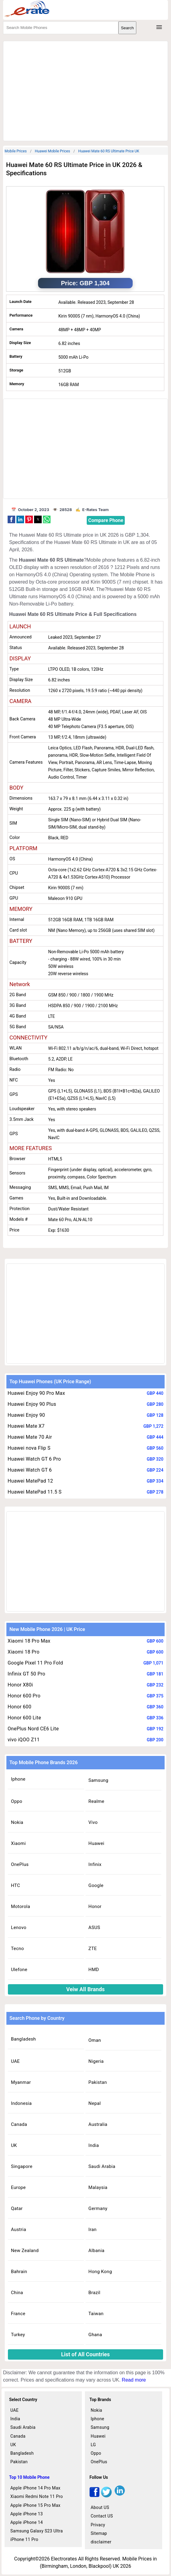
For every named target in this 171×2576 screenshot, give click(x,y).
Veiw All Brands (85, 1989)
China (17, 2292)
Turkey (18, 2334)
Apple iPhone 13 (26, 2513)
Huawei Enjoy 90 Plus (32, 1404)
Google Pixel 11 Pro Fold (35, 1663)
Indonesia (21, 2103)
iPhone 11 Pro (24, 2539)
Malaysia (98, 2187)
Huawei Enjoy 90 (26, 1415)
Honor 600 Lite (24, 1718)
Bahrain (19, 2271)
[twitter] (106, 2496)
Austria (18, 2229)
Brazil (94, 2292)
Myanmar (21, 2082)
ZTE (93, 1948)
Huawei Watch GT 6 (30, 1470)
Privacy (98, 2524)
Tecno (17, 1948)
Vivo (93, 1822)
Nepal (95, 2103)
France (18, 2313)
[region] (84, 90)
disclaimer (101, 2541)
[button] (11, 519)
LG (93, 2444)
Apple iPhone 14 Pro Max (35, 2487)
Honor (95, 1906)
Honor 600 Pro (24, 1696)
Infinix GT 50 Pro (26, 1674)
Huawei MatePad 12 (30, 1481)
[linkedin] (120, 2496)
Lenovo (18, 1927)
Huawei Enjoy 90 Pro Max (36, 1393)
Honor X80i (20, 1685)
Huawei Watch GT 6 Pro (34, 1459)
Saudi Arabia (102, 2166)
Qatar (17, 2208)
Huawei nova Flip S (29, 1448)
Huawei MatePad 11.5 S (34, 1492)
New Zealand (25, 2250)
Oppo (16, 1801)
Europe (18, 2187)
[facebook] (94, 2496)
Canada (19, 2124)
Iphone (18, 1779)
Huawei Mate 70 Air (30, 1437)
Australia (98, 2124)
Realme (96, 1801)
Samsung (98, 1780)
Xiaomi (18, 1843)
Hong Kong (100, 2271)
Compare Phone (105, 520)
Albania (97, 2250)
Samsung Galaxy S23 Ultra (36, 2530)
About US (100, 2507)
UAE (15, 2061)
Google (96, 1885)
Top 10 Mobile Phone (29, 2477)
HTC (15, 1885)
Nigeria (96, 2061)
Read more (134, 2379)
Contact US (102, 2516)
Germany (98, 2208)
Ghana (95, 2334)
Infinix (95, 1864)
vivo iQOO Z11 (24, 1740)
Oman (95, 2040)
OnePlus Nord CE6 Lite (33, 1729)
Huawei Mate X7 (26, 1426)
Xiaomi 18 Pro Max (29, 1641)
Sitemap (99, 2533)
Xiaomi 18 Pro (24, 1652)
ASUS (94, 1927)
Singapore (21, 2166)
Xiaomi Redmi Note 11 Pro (36, 2496)
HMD (94, 1969)
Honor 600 (19, 1707)
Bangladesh (23, 2039)
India (94, 2145)
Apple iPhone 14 (26, 2522)
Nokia (17, 1822)
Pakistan (98, 2082)
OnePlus (20, 1864)
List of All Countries (85, 2354)
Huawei (96, 1843)
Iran (93, 2229)
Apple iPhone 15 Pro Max (35, 2505)
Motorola (20, 1906)
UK (14, 2145)
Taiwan (96, 2313)
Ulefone (19, 1969)
